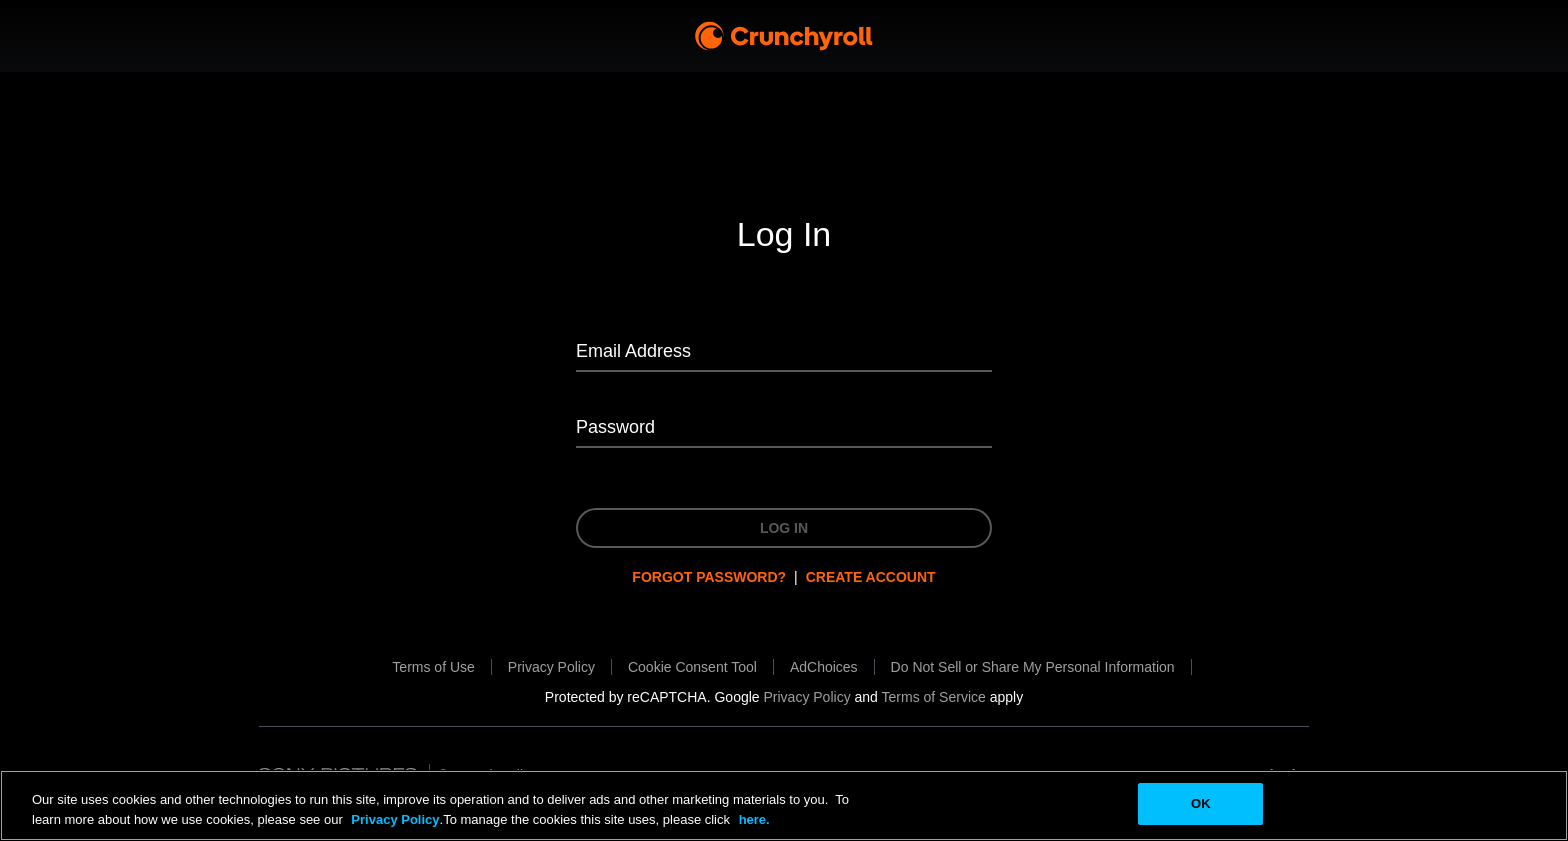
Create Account (871, 577)
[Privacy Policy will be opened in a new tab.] (551, 667)
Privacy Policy (395, 819)
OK (1201, 803)
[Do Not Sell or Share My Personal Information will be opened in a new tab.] (1033, 667)
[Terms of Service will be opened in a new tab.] (934, 697)
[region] (784, 805)
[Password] (784, 429)
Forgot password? (709, 577)
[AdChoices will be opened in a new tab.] (824, 667)
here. (752, 819)
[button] (692, 667)
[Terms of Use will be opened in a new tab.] (433, 667)
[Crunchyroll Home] (784, 36)
